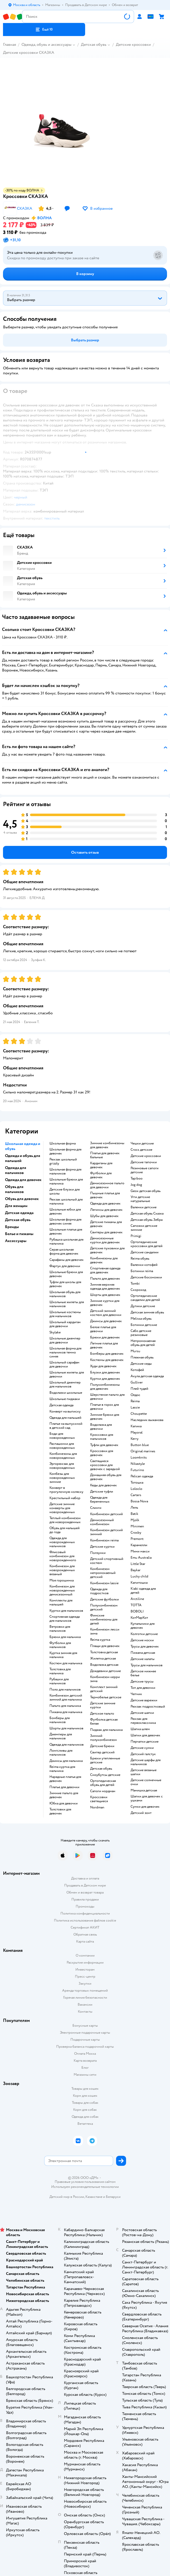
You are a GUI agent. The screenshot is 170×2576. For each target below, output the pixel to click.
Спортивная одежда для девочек (105, 1270)
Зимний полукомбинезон (103, 1738)
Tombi (135, 1284)
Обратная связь (85, 1934)
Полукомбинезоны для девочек (105, 1387)
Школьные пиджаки (64, 1399)
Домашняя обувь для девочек (105, 1477)
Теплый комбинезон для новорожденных (65, 1520)
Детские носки (142, 1640)
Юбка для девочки (63, 1803)
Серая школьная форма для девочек (63, 1252)
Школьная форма (62, 1143)
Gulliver (137, 1382)
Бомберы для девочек (107, 1354)
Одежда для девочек (105, 1204)
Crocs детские (141, 1150)
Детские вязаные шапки (144, 1772)
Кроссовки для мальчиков (101, 1437)
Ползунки (98, 1553)
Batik (134, 1514)
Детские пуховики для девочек (107, 1250)
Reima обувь (140, 1259)
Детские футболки (104, 1599)
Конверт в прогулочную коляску (66, 1490)
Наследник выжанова (147, 1420)
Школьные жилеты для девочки (66, 1374)
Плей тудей (139, 1389)
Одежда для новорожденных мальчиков (62, 1542)
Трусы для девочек (145, 1647)
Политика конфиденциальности (85, 1913)
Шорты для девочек (105, 1295)
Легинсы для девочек (106, 1210)
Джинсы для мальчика (66, 1761)
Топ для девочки (143, 1688)
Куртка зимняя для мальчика (63, 1655)
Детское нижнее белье (143, 1673)
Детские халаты (143, 1659)
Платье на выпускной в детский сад (65, 1426)
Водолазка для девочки (101, 1427)
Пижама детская (143, 1653)
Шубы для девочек (104, 1216)
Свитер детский (102, 1752)
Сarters (136, 1495)
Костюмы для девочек (107, 1360)
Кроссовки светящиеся (99, 1799)
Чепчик (136, 1694)
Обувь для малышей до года (64, 1530)
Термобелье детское (105, 1697)
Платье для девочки (64, 1787)
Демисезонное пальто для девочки (107, 1185)
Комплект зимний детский (104, 1689)
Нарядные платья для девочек (65, 1779)
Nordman (97, 1807)
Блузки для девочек (105, 1372)
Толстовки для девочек (60, 1811)
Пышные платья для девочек (105, 1195)
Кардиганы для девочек (101, 1165)
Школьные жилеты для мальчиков (66, 1304)
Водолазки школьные (65, 1393)
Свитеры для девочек (106, 1232)
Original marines (143, 1451)
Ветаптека (85, 2124)
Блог (85, 2067)
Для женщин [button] (16, 1205)
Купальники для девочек (143, 1626)
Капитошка (139, 1583)
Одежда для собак (85, 2117)
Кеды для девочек (103, 1485)
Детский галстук (143, 1754)
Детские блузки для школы (64, 1192)
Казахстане (93, 2197)
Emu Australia (141, 1558)
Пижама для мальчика (65, 1712)
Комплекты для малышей (60, 1602)
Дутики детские (143, 1306)
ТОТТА (136, 1605)
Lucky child (139, 1576)
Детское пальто (102, 1714)
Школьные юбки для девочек (65, 1212)
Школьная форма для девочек (65, 1151)
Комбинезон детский (106, 1514)
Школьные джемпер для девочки (64, 1340)
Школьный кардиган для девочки (65, 1324)
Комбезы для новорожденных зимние (62, 1478)
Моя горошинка (61, 1580)
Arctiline (137, 1599)
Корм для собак (85, 2109)
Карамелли (139, 1545)
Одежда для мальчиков (66, 1745)
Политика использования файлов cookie (85, 1920)
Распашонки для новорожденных (62, 1446)
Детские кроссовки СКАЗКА (28, 52)
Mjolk (135, 1520)
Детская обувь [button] (17, 1219)
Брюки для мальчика (65, 1637)
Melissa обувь (141, 1319)
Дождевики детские (105, 1671)
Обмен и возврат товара (85, 1892)
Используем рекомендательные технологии (85, 2187)
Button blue (140, 1445)
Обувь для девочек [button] (22, 1198)
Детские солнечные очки (146, 1782)
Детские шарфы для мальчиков (146, 1762)
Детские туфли (101, 1492)
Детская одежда (61, 1405)
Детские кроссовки (133, 44)
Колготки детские (144, 1634)
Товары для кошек (85, 2088)
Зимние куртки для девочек (104, 1303)
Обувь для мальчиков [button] (14, 1189)
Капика (136, 1426)
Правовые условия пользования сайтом (85, 2182)
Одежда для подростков (99, 1591)
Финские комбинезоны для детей (103, 1619)
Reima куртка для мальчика (62, 1769)
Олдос (135, 1395)
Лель (134, 1508)
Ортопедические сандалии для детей (145, 1298)
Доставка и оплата (85, 1878)
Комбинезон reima (104, 1540)
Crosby (136, 1533)
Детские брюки (102, 1746)
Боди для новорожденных (62, 1436)
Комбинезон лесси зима (104, 1631)
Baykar (136, 1570)
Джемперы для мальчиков (60, 1736)
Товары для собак (85, 2102)
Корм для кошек (85, 2095)
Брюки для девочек (105, 1337)
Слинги (95, 1508)
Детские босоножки (146, 1277)
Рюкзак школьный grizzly (63, 1161)
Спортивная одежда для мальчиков (64, 1619)
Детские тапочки (144, 1162)
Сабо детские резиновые (141, 1333)
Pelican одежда (142, 1476)
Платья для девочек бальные (105, 1155)
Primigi (136, 1236)
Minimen (137, 1526)
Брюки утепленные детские (105, 1760)
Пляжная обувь (142, 1357)
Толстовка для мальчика (60, 1671)
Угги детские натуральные (140, 1199)
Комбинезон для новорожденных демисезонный (62, 1590)
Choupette (139, 1414)
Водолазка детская (104, 1665)
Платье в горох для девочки (104, 1407)
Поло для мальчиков (65, 1690)
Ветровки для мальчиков (59, 1629)
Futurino (137, 1470)
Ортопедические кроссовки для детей (147, 1244)
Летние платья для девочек (104, 1345)
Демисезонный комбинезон (102, 1522)
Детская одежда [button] (19, 1212)
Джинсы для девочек (106, 1321)
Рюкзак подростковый (148, 1707)
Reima (135, 1401)
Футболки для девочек (101, 1175)
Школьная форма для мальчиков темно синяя (65, 1352)
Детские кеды (141, 1364)
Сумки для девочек (145, 1807)
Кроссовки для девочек (101, 1453)
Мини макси (140, 1551)
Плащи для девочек (105, 1646)
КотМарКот (139, 1618)
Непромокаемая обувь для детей (143, 1343)
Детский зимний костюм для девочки (105, 1313)
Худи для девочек (103, 1366)
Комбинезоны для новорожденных (63, 1456)
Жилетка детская (103, 1659)
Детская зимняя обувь (147, 1312)
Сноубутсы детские (105, 1775)
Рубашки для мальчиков (59, 1681)
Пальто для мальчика (65, 1706)
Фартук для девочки (64, 1266)
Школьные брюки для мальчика (66, 1182)
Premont (137, 1539)
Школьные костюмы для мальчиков (65, 1314)
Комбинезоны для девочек (104, 1260)
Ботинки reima (142, 1271)
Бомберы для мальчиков (59, 1720)
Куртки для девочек (105, 1379)
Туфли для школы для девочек (65, 1284)
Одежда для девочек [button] (23, 1179)
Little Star (138, 1564)
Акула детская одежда (147, 1376)
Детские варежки (144, 1700)
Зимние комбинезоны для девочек (107, 1145)
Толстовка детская (104, 1652)
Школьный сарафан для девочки (64, 1364)
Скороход (138, 1290)
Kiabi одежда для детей (143, 1591)
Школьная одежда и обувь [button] (22, 1146)
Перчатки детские (145, 1742)
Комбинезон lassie (104, 1583)
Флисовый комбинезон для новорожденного (62, 1556)
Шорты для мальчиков (66, 1728)
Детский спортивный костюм (106, 1561)
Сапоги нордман (102, 1791)
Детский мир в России (66, 2197)
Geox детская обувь (146, 1191)
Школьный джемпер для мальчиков (65, 1384)
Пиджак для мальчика (106, 1730)
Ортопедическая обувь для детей (103, 1783)
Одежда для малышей (65, 1418)
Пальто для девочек (105, 1279)
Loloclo (136, 1489)
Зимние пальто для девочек (63, 1795)
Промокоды (85, 1906)
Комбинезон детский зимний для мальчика (65, 1698)
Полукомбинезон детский (104, 1607)
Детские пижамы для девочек (106, 1224)
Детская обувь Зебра (147, 1220)
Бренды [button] (12, 1226)
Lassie (135, 1408)
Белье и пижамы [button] (19, 1233)
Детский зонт (141, 1813)
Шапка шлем (140, 1729)
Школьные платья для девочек (65, 1232)
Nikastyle (138, 1464)
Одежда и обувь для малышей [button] (22, 1158)
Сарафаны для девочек (66, 1260)
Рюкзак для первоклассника (143, 1721)
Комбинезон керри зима (105, 1679)
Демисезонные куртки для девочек (105, 1240)
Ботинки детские (144, 1325)
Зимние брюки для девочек (104, 1417)
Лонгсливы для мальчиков (60, 1753)
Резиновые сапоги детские (145, 1170)
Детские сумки (142, 1748)
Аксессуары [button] (15, 1240)
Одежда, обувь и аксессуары (46, 44)
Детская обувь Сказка (147, 1214)
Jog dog (136, 1185)
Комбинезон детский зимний (106, 1532)
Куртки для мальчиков (66, 1611)
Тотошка (137, 1483)
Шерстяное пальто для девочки (107, 1397)
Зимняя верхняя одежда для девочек (105, 1287)
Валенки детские (144, 1207)
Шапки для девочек (145, 1735)
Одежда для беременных (100, 1500)
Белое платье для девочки (103, 1329)
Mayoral (137, 1433)
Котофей (137, 1370)
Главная (9, 44)
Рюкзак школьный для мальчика (66, 1202)
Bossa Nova (139, 1501)
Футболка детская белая (104, 1722)
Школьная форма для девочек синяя (65, 1222)
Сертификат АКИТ (85, 1927)
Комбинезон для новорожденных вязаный (62, 1570)
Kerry (135, 1439)
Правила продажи (85, 1899)
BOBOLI (137, 1611)
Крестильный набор (64, 1498)
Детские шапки (142, 1713)
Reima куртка (100, 1640)
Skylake (55, 1332)
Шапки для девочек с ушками (147, 1798)
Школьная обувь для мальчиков (64, 1294)
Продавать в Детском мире (85, 1885)
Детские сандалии (145, 1252)
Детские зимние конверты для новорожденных (62, 1508)
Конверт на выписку (65, 1412)
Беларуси (113, 2197)
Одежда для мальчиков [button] (15, 1170)
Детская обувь (93, 44)
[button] (44, 29)
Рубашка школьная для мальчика (66, 1242)
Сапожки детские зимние (144, 1228)
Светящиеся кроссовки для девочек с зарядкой (105, 1465)
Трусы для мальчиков (147, 1665)
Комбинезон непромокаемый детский (103, 1573)
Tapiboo (137, 1179)
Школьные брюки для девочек (66, 1274)
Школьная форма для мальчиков (65, 1171)
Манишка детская (144, 1790)
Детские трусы (142, 1682)
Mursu (135, 1351)
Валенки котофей (144, 1265)
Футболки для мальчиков (60, 1645)
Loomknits (139, 1458)
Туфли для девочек (104, 1445)
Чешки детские (142, 1143)
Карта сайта (85, 1941)
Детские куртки (102, 1547)
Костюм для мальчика (65, 1663)
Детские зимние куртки (102, 1705)
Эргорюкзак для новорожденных (62, 1466)
